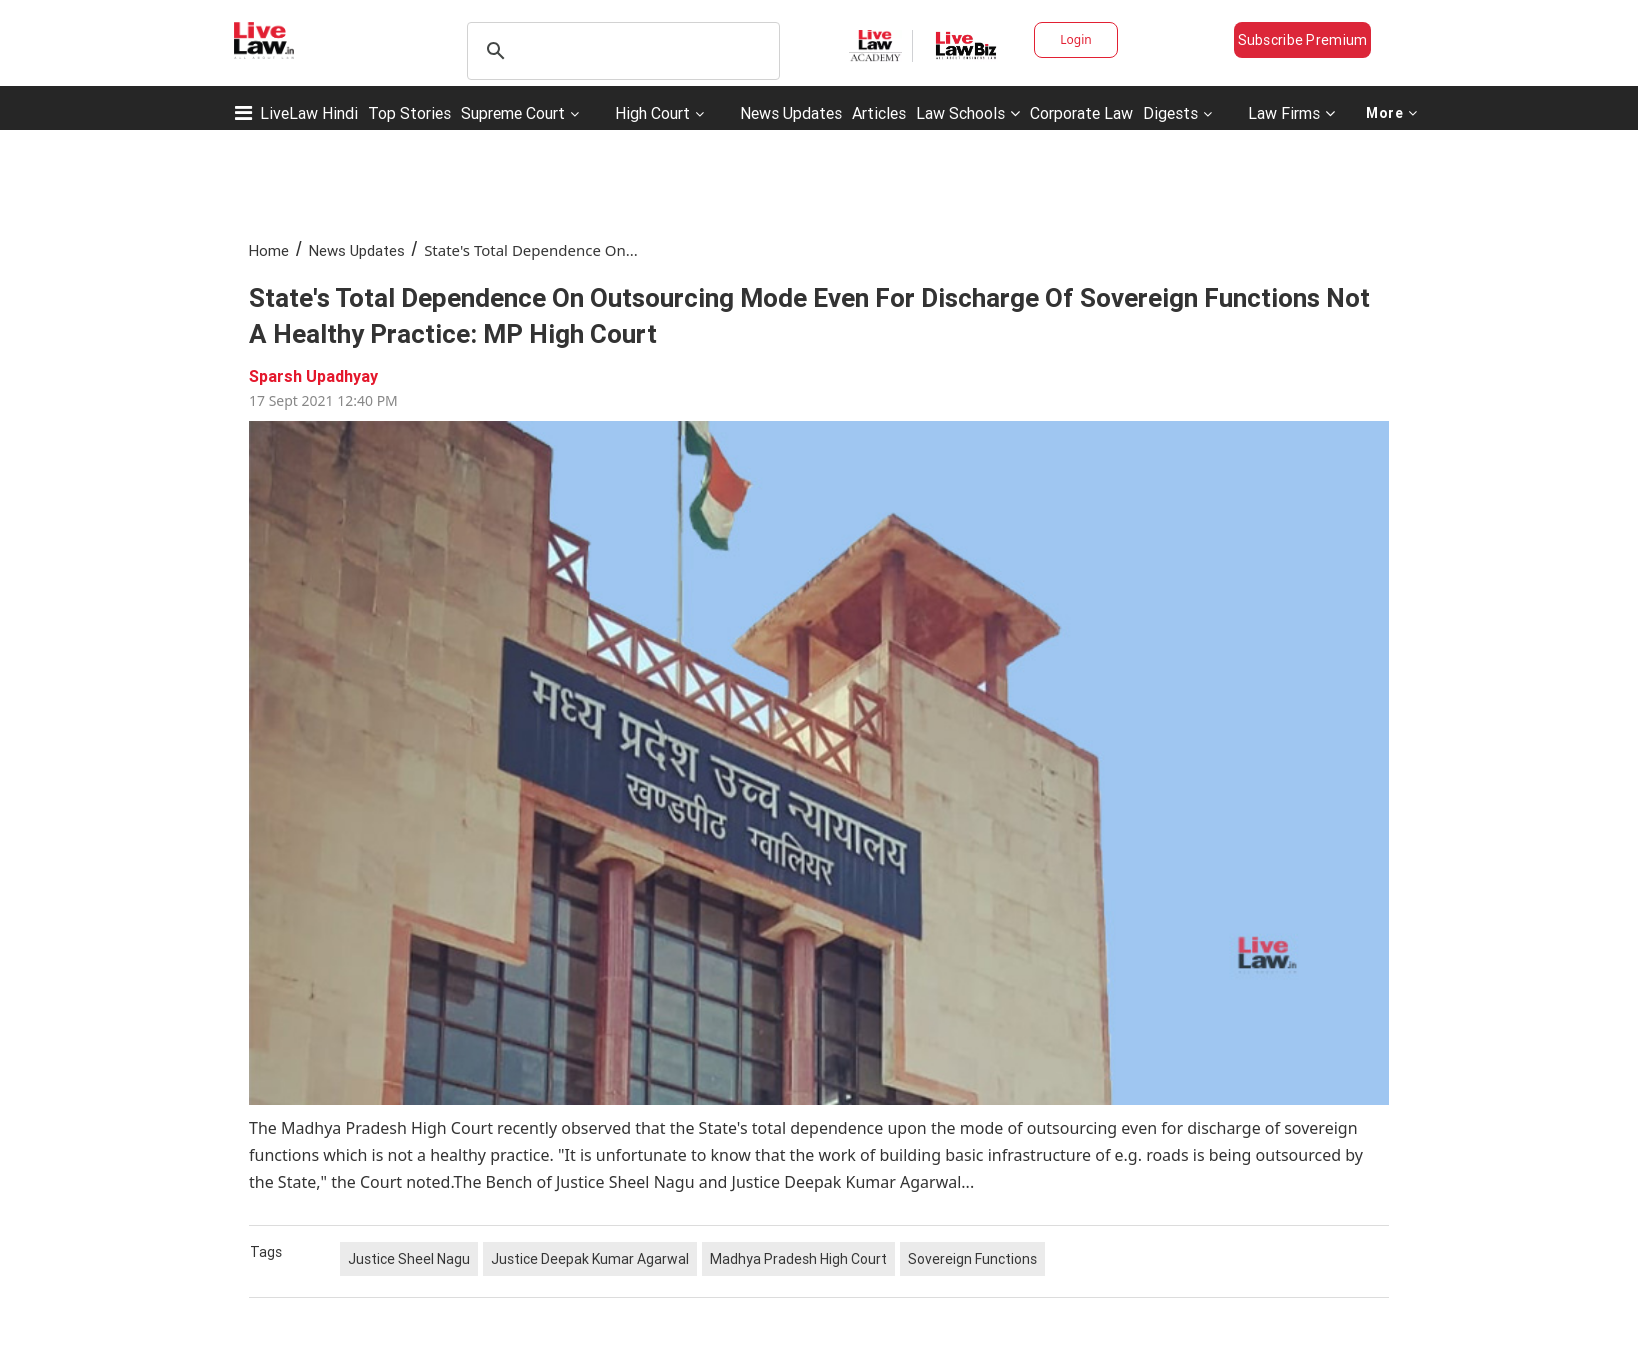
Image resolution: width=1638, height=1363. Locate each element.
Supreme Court (513, 113)
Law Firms (1291, 113)
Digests (1170, 113)
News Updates (791, 113)
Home (269, 250)
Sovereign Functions (972, 1259)
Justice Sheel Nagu (409, 1259)
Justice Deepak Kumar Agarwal (590, 1259)
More (1392, 113)
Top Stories (409, 113)
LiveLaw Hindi (309, 113)
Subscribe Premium (1303, 40)
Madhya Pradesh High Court (798, 1259)
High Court (652, 113)
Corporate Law (1081, 113)
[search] (620, 51)
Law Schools (968, 113)
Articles (879, 113)
